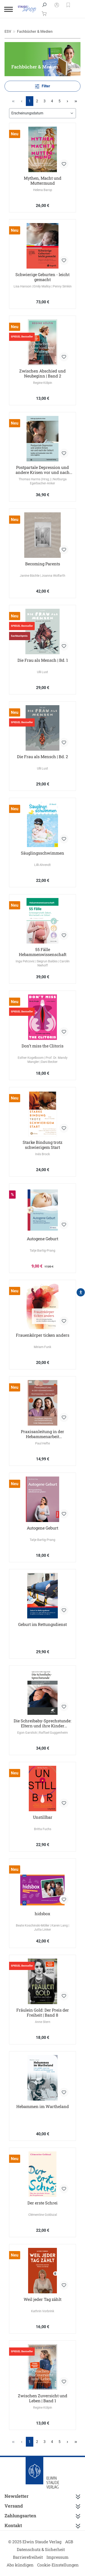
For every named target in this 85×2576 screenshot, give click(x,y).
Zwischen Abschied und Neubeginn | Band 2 (42, 373)
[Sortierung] (42, 113)
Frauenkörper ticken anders (42, 1335)
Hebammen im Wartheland (42, 2106)
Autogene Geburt (42, 1238)
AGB (69, 2541)
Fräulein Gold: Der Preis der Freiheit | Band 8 (42, 2012)
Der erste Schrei (42, 2203)
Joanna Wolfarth (53, 575)
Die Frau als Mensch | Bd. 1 (42, 660)
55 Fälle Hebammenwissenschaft (42, 952)
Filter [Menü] (42, 85)
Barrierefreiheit (28, 2557)
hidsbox (42, 1913)
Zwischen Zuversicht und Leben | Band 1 (42, 2398)
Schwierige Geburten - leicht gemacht (42, 277)
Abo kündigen (20, 2565)
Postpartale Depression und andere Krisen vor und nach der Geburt (43, 470)
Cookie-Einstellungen (58, 2565)
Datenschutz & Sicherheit (41, 2549)
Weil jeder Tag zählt (42, 2299)
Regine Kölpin (42, 383)
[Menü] (8, 9)
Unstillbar (42, 1817)
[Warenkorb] (42, 13)
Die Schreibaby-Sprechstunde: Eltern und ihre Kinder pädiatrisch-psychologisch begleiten (42, 1723)
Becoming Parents (42, 563)
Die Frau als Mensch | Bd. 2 (42, 756)
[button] (68, 4)
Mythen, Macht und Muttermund (42, 181)
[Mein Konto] (57, 4)
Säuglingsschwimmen (42, 853)
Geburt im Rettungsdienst (42, 1624)
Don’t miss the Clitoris (42, 1046)
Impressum (57, 2557)
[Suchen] (44, 4)
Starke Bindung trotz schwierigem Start (42, 1145)
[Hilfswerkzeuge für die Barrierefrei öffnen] (80, 1292)
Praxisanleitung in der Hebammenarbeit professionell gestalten (42, 1434)
